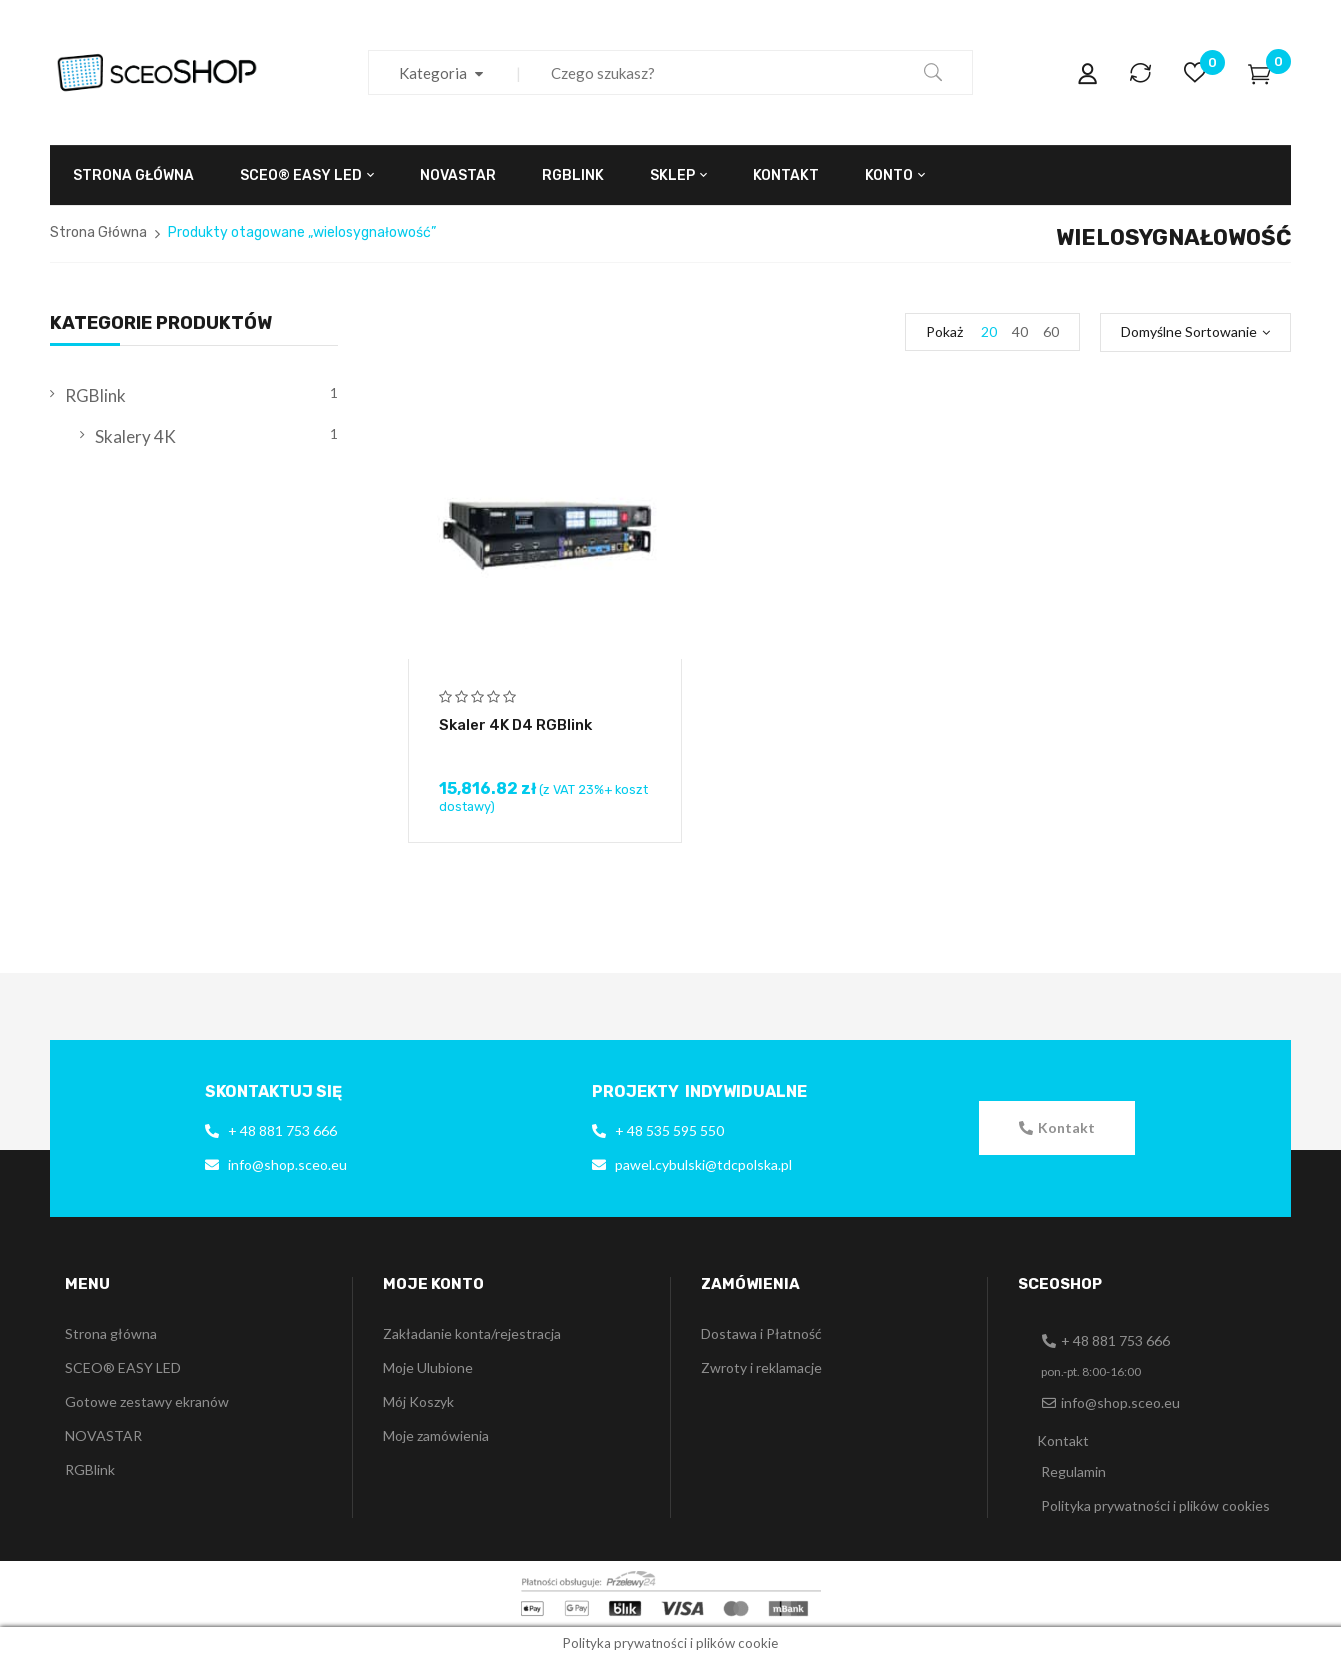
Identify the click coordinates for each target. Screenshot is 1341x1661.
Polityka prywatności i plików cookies (1155, 1505)
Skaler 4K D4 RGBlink (515, 725)
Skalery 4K (135, 436)
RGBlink (95, 395)
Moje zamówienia (436, 1435)
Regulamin (1073, 1471)
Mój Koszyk (418, 1401)
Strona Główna (98, 232)
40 (1020, 331)
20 (989, 331)
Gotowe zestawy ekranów (147, 1401)
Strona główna (111, 1333)
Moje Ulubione (428, 1367)
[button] (1057, 1128)
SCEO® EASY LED (123, 1367)
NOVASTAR (103, 1435)
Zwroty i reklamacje (761, 1367)
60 (1051, 331)
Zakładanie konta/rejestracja (472, 1333)
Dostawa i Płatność (761, 1333)
